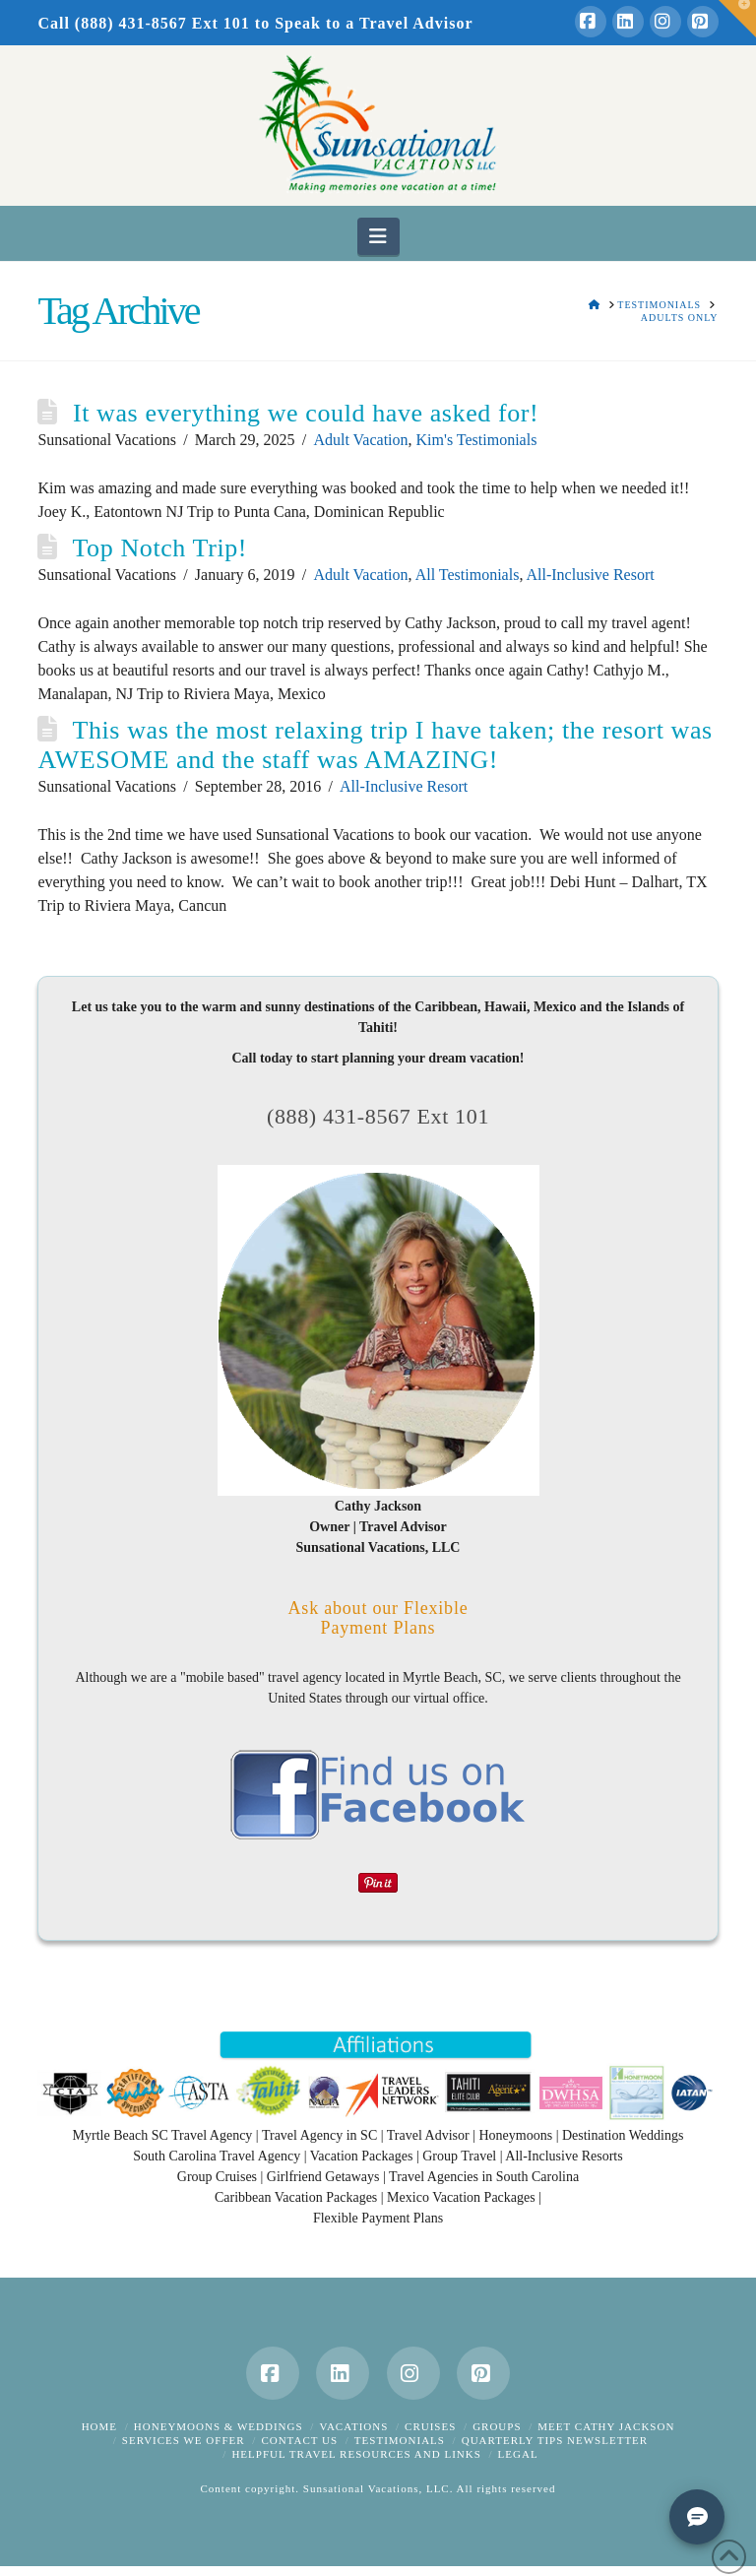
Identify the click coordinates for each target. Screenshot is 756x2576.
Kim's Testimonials (476, 439)
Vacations (353, 2426)
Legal (518, 2454)
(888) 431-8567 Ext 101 (378, 1116)
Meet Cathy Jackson (605, 2426)
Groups (496, 2426)
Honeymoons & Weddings (218, 2426)
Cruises (430, 2426)
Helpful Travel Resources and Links (355, 2454)
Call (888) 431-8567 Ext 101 (143, 23)
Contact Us (299, 2440)
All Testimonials (467, 574)
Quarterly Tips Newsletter (555, 2440)
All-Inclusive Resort (591, 574)
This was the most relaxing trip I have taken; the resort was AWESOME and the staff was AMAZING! (374, 745)
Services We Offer (183, 2440)
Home (99, 2426)
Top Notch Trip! (159, 548)
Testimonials (399, 2440)
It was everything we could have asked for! (305, 413)
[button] (378, 236)
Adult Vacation (360, 439)
